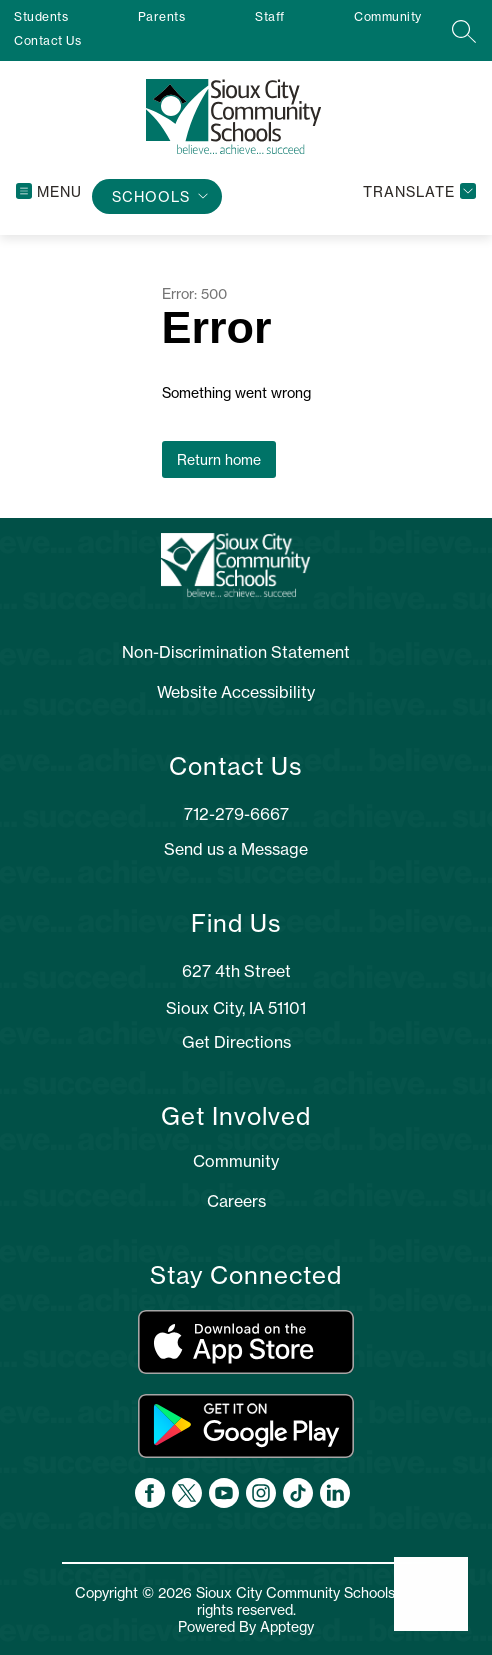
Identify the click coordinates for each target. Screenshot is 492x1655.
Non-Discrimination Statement (236, 652)
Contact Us (47, 40)
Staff (270, 16)
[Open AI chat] (431, 1594)
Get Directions (236, 1042)
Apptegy (287, 1626)
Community (388, 16)
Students (41, 16)
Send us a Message (236, 849)
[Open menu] (49, 191)
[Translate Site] (417, 191)
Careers (236, 1201)
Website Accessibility (236, 692)
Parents (162, 16)
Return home (219, 459)
